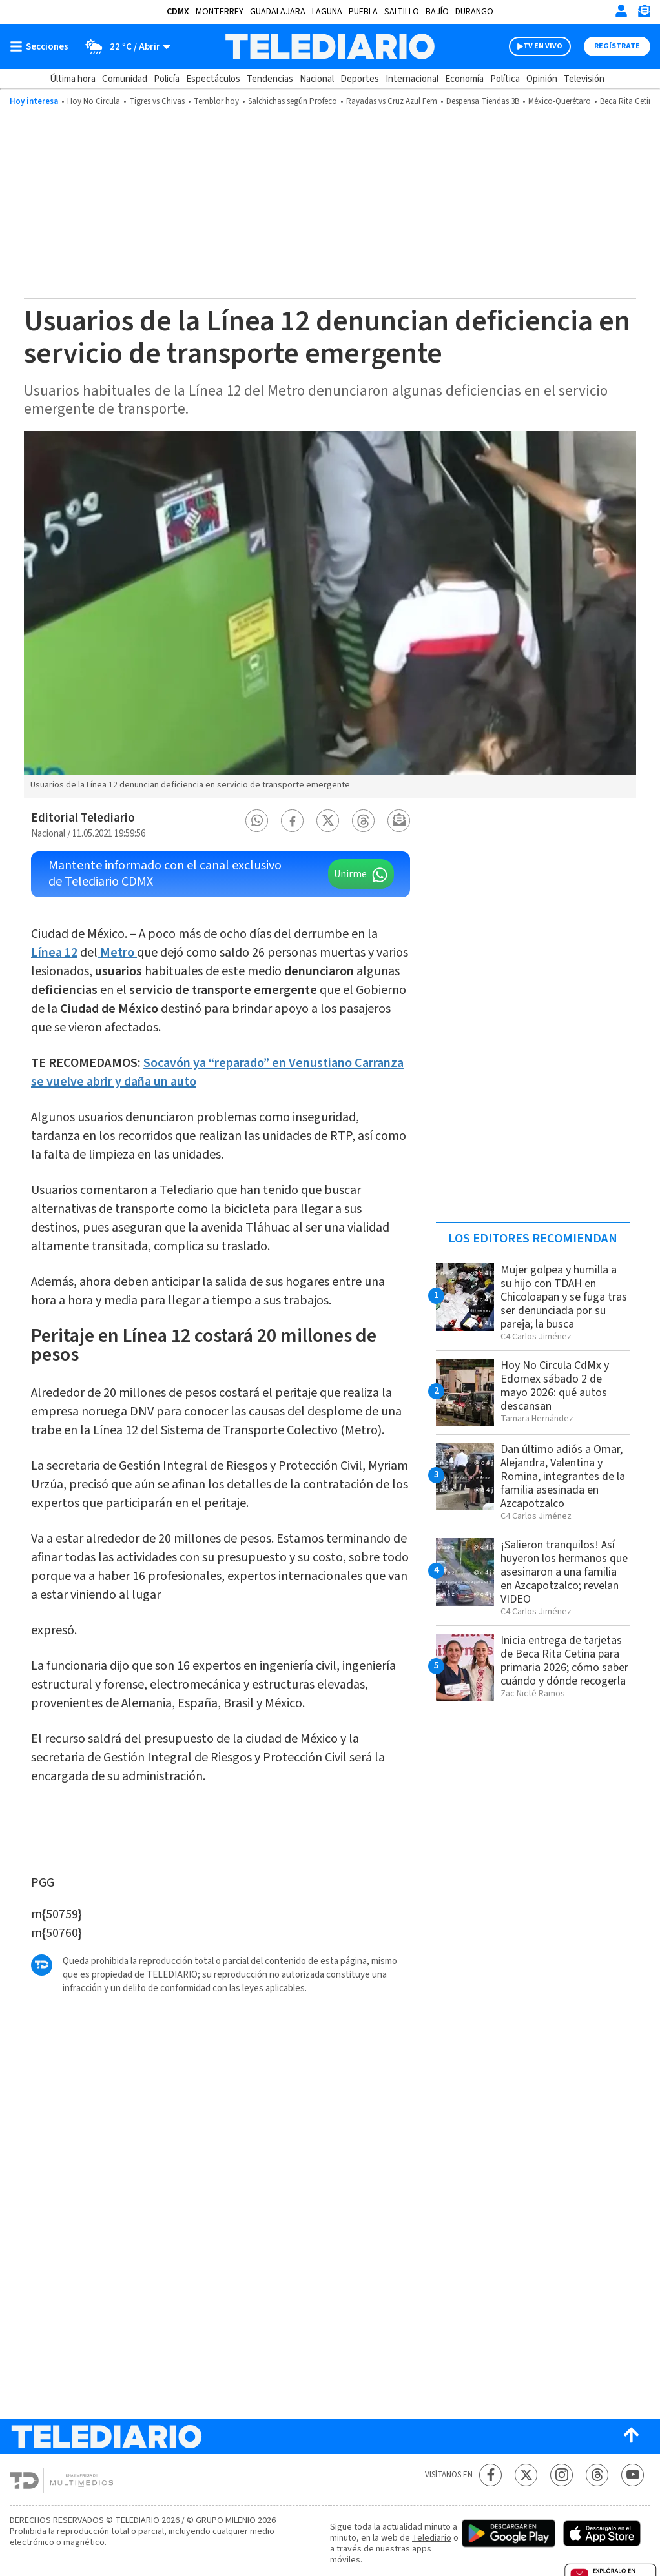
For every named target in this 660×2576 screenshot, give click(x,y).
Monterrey (219, 11)
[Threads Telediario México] (597, 2475)
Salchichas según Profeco (292, 101)
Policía (167, 79)
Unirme (350, 874)
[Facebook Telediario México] (490, 2475)
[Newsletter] (643, 13)
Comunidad (124, 79)
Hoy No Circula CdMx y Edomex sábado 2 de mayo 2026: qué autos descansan (554, 1385)
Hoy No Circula (93, 101)
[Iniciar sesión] (621, 11)
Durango (474, 11)
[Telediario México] (330, 46)
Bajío (437, 11)
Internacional (412, 79)
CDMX (178, 11)
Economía (464, 79)
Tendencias (270, 79)
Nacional (317, 79)
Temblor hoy (216, 101)
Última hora (73, 79)
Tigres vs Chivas (157, 101)
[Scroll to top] (631, 2436)
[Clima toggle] (123, 46)
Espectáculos (213, 79)
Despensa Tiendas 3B (482, 101)
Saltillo (401, 11)
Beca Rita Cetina (628, 101)
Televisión (584, 79)
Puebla (363, 11)
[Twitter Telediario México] (526, 2475)
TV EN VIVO (542, 46)
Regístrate (617, 46)
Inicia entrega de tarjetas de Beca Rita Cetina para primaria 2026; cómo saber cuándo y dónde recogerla (564, 1660)
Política (505, 79)
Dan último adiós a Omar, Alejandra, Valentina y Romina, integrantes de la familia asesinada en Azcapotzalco (562, 1476)
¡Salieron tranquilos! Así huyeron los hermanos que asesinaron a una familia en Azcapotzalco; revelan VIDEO (564, 1572)
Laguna (327, 11)
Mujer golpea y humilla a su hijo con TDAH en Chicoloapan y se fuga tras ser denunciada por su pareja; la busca (563, 1297)
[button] (257, 821)
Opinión (541, 79)
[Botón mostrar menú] (42, 46)
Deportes (359, 79)
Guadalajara (277, 11)
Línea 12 (54, 953)
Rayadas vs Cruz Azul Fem (391, 101)
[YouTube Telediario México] (632, 2475)
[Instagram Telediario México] (561, 2475)
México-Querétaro (559, 101)
